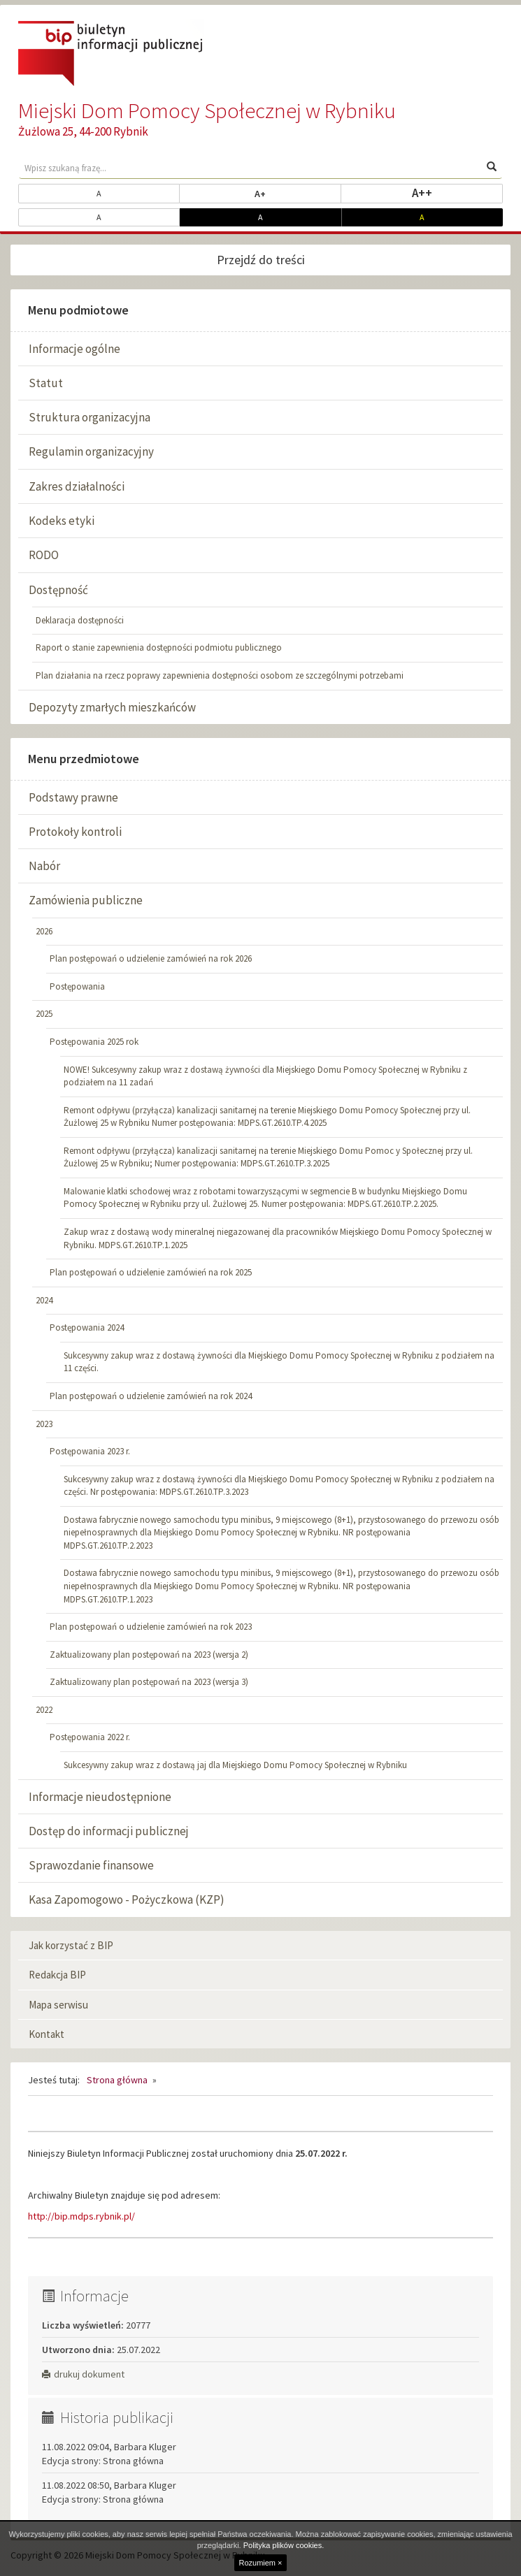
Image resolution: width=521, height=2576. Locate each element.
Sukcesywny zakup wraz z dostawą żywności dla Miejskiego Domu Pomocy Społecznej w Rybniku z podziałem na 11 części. (279, 1362)
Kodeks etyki (61, 520)
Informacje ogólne (74, 348)
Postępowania (77, 986)
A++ (458, 192)
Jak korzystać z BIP (71, 1945)
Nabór (44, 866)
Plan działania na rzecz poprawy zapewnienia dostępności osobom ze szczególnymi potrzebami (220, 675)
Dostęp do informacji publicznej (109, 1831)
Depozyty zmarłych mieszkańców (112, 707)
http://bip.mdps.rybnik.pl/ (81, 2216)
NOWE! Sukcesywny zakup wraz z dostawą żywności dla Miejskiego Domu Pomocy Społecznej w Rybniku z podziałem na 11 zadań (265, 1076)
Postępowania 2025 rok (94, 1042)
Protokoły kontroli (75, 831)
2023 (44, 1424)
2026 (44, 931)
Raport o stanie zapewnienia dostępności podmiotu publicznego (159, 647)
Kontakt (46, 2034)
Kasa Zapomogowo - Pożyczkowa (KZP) (126, 1899)
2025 (44, 1014)
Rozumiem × (260, 2563)
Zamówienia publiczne (86, 900)
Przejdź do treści (261, 260)
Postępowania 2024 (87, 1327)
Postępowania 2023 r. (90, 1451)
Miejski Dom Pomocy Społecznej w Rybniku (207, 110)
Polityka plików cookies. (283, 2545)
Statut (46, 383)
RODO (44, 555)
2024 (44, 1300)
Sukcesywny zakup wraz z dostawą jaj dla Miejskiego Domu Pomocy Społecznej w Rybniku (235, 1765)
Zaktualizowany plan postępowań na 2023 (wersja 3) (149, 1682)
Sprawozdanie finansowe (91, 1865)
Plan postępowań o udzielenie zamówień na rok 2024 (151, 1396)
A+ (298, 193)
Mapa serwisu (58, 2004)
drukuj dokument (83, 2374)
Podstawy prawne (73, 797)
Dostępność (58, 590)
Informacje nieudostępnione (100, 1796)
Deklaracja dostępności (80, 620)
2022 (44, 1710)
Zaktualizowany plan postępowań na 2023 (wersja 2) (149, 1654)
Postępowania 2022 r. (90, 1737)
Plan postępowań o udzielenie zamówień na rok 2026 (151, 958)
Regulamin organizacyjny (91, 451)
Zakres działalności (76, 486)
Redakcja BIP (57, 1974)
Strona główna (117, 2080)
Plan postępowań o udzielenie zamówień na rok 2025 (151, 1272)
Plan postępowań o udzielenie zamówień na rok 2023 (151, 1627)
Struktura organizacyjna (89, 417)
